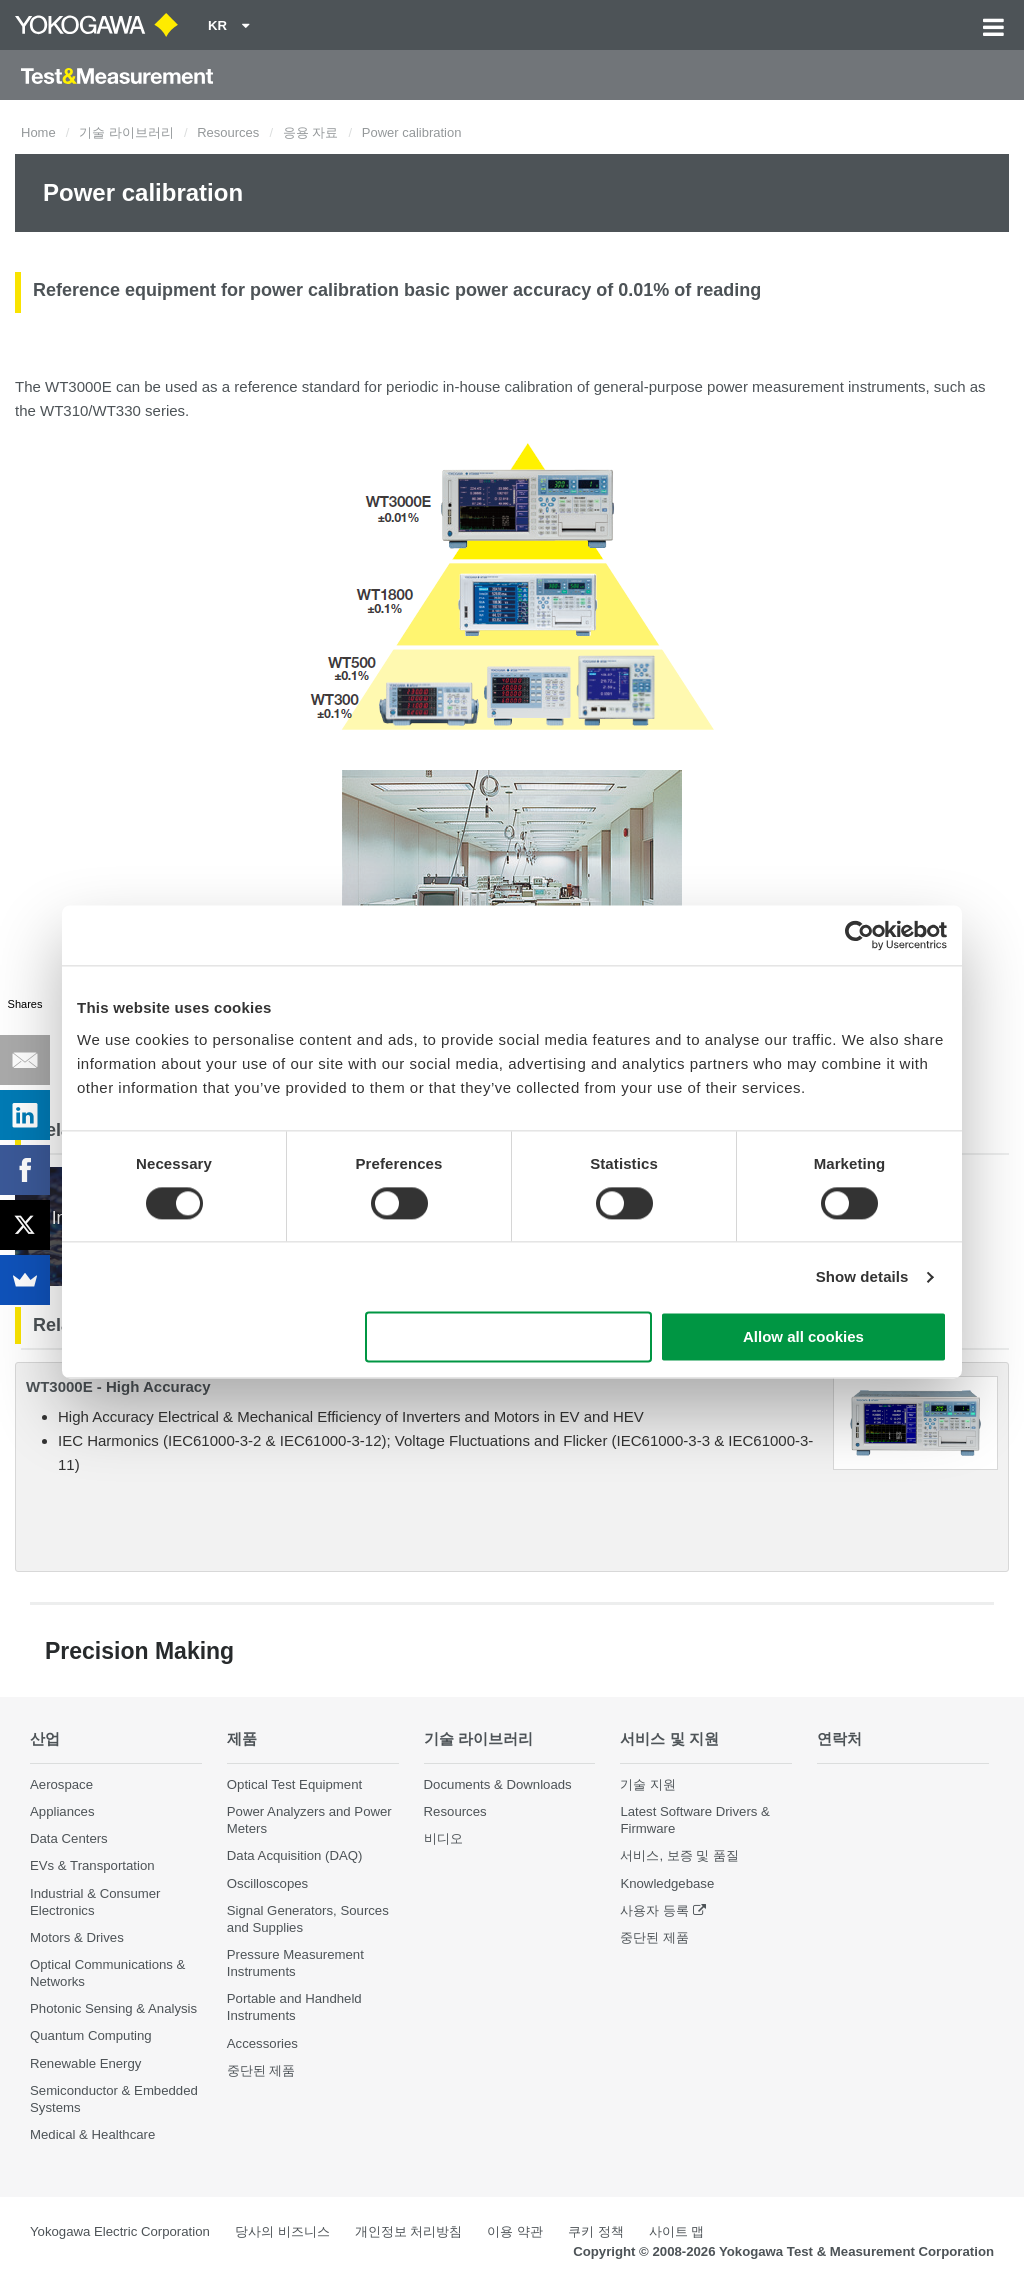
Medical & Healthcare (92, 2134)
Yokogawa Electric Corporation (120, 2231)
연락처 (839, 1738)
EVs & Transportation (92, 1865)
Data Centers (69, 1838)
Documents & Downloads (498, 1784)
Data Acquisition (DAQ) (295, 1855)
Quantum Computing (91, 2035)
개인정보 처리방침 (409, 2231)
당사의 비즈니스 (282, 2231)
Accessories (262, 2043)
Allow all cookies (803, 1337)
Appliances (62, 1811)
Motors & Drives (77, 1937)
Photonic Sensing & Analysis (113, 2008)
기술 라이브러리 (126, 132)
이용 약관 (515, 2231)
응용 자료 (311, 132)
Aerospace (61, 1784)
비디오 (443, 1838)
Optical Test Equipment (294, 1784)
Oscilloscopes (267, 1883)
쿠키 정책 (596, 2231)
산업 (45, 1738)
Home (38, 132)
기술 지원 (648, 1784)
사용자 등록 (654, 1910)
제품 (242, 1738)
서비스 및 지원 (669, 1738)
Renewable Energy (85, 2063)
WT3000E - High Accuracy (118, 1386)
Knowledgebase (667, 1883)
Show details (862, 1276)
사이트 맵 (677, 2231)
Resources (228, 132)
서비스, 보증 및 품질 (679, 1855)
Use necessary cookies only (509, 1337)
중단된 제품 (261, 2070)
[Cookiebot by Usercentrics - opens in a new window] (859, 935)
